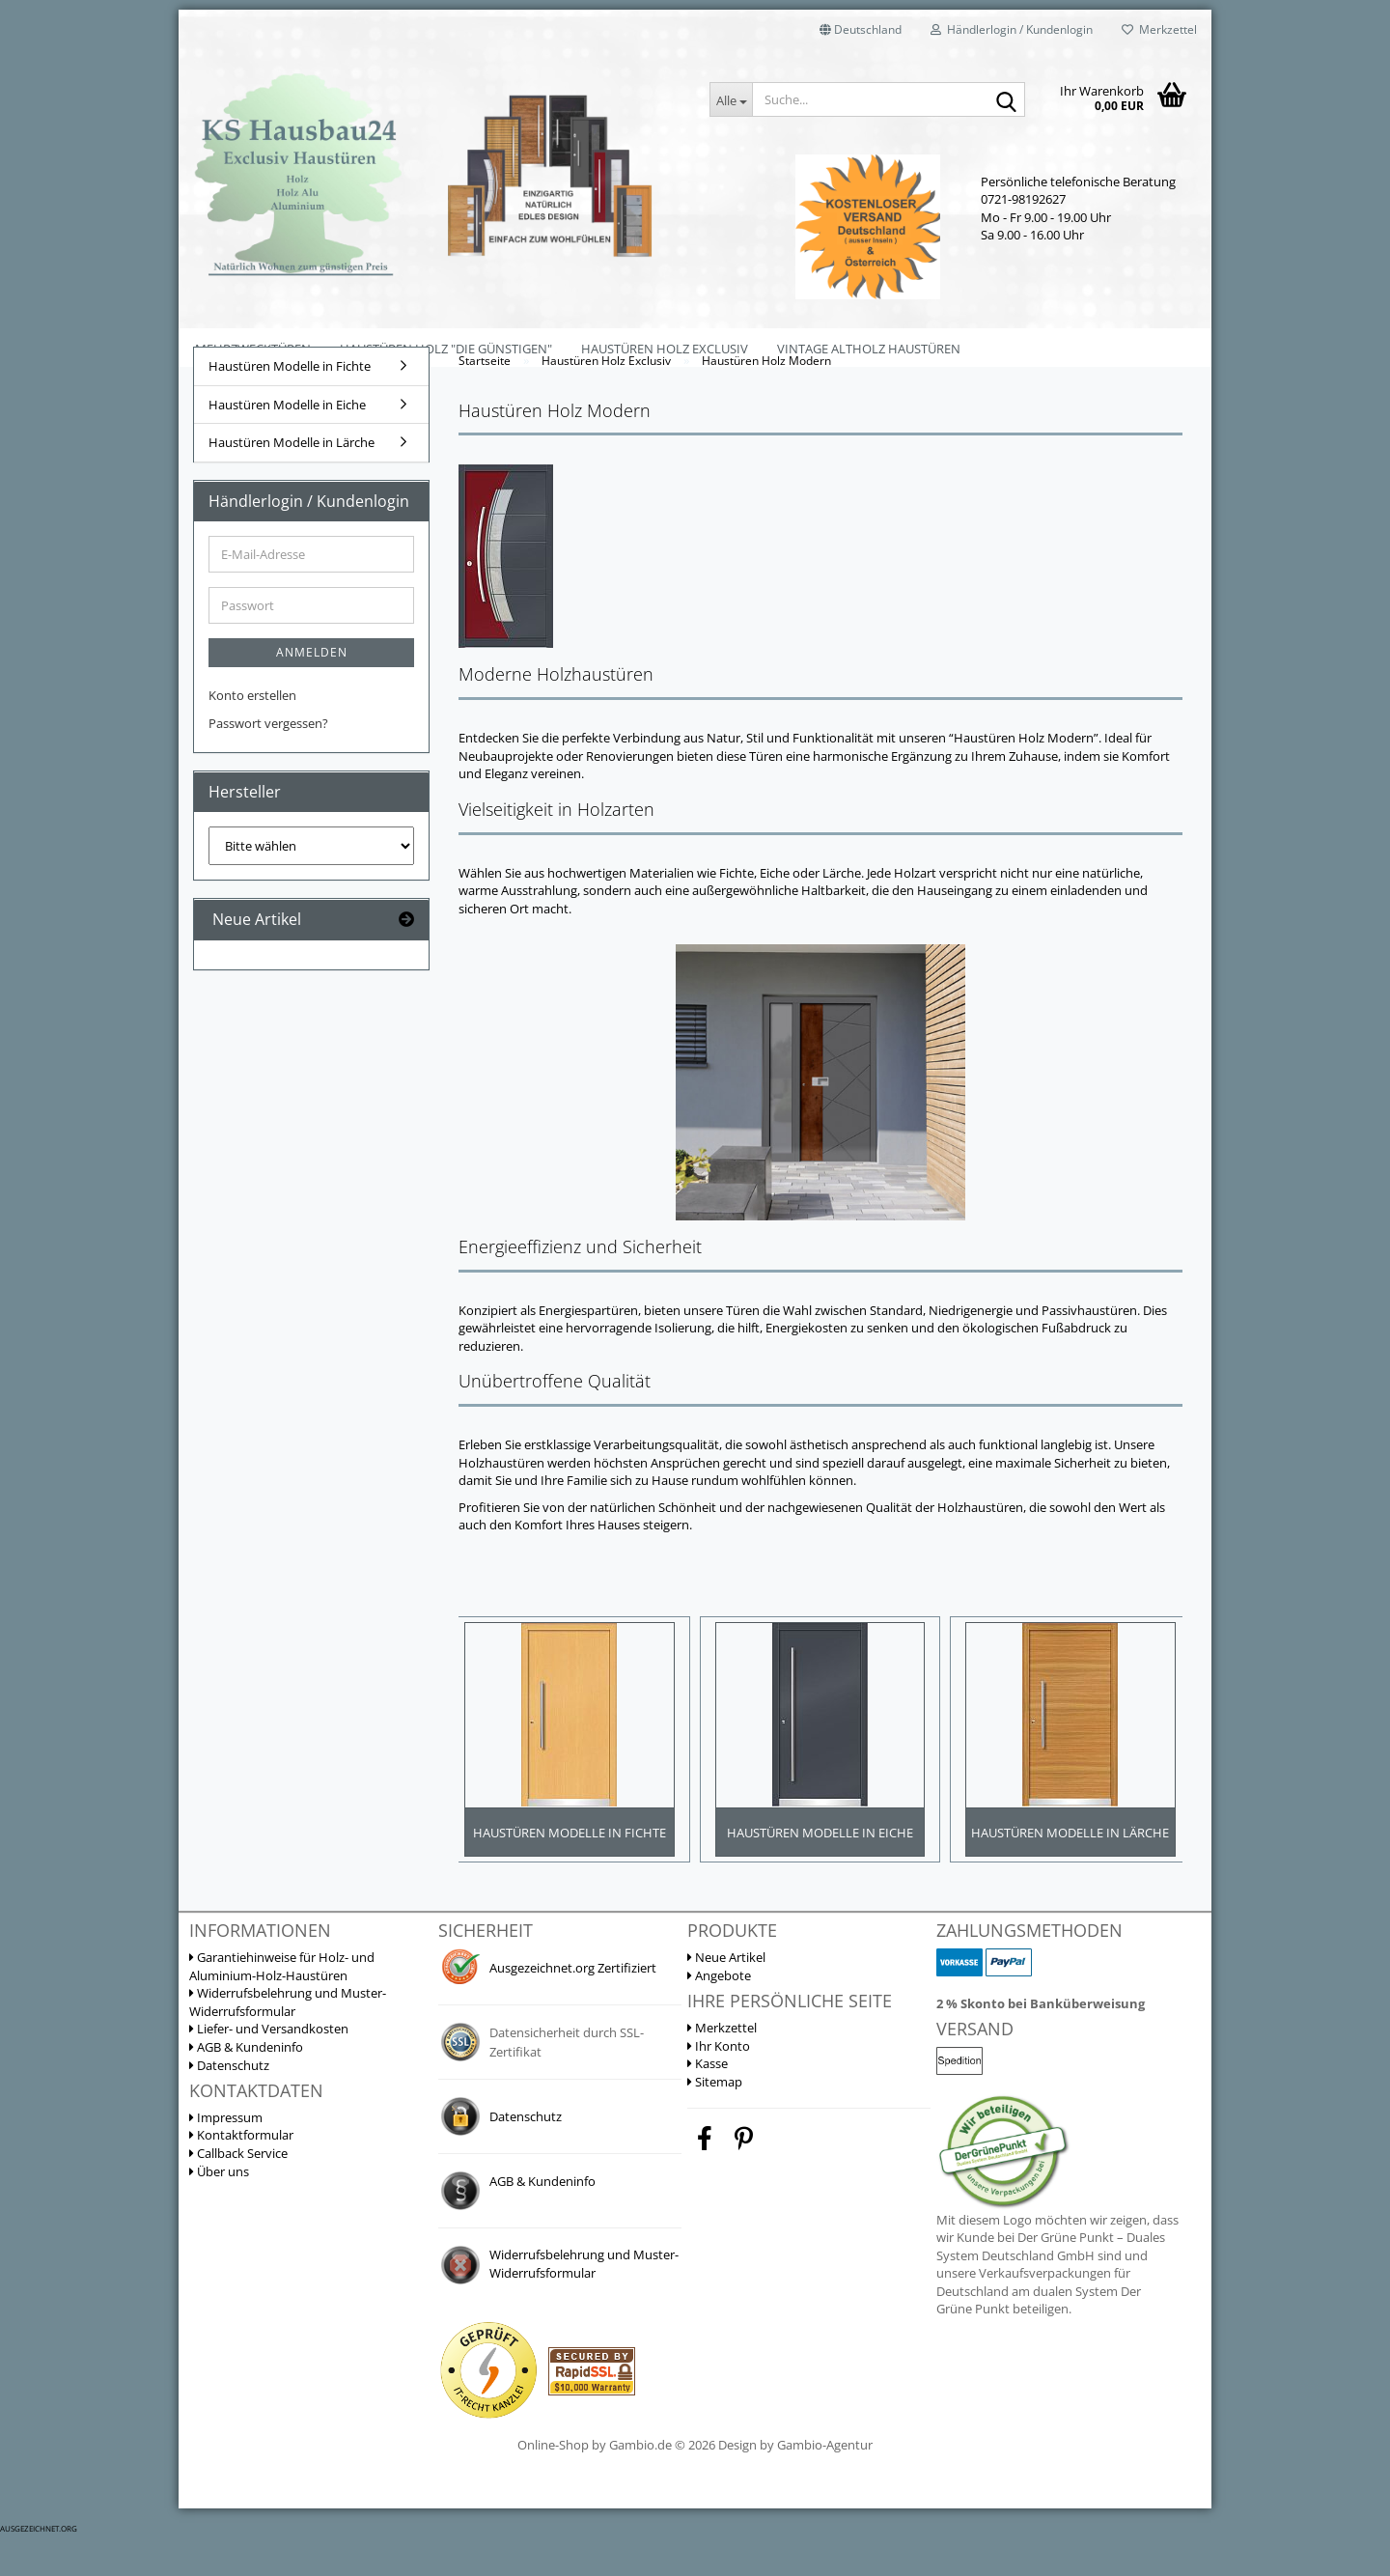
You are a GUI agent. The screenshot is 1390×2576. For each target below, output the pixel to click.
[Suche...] (730, 99)
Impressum (226, 2158)
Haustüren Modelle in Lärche (291, 477)
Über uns (219, 2212)
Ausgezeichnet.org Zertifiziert (572, 2008)
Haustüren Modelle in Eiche (287, 439)
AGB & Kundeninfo (246, 2087)
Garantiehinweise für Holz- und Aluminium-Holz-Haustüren (282, 2007)
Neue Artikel (726, 1997)
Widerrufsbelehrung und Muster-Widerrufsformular (287, 2043)
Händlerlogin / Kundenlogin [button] (1012, 29)
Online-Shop (553, 2486)
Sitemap (714, 2122)
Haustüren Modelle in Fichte (289, 400)
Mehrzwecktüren (253, 348)
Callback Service (238, 2193)
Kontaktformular (241, 2176)
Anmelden (312, 688)
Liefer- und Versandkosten (268, 2070)
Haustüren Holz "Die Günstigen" (446, 348)
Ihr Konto (718, 2086)
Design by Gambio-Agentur (795, 2486)
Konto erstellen (252, 731)
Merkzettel (1159, 29)
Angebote (719, 2016)
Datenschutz (229, 2105)
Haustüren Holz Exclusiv (664, 348)
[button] (860, 29)
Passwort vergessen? (268, 758)
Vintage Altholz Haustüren (868, 348)
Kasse (707, 2105)
